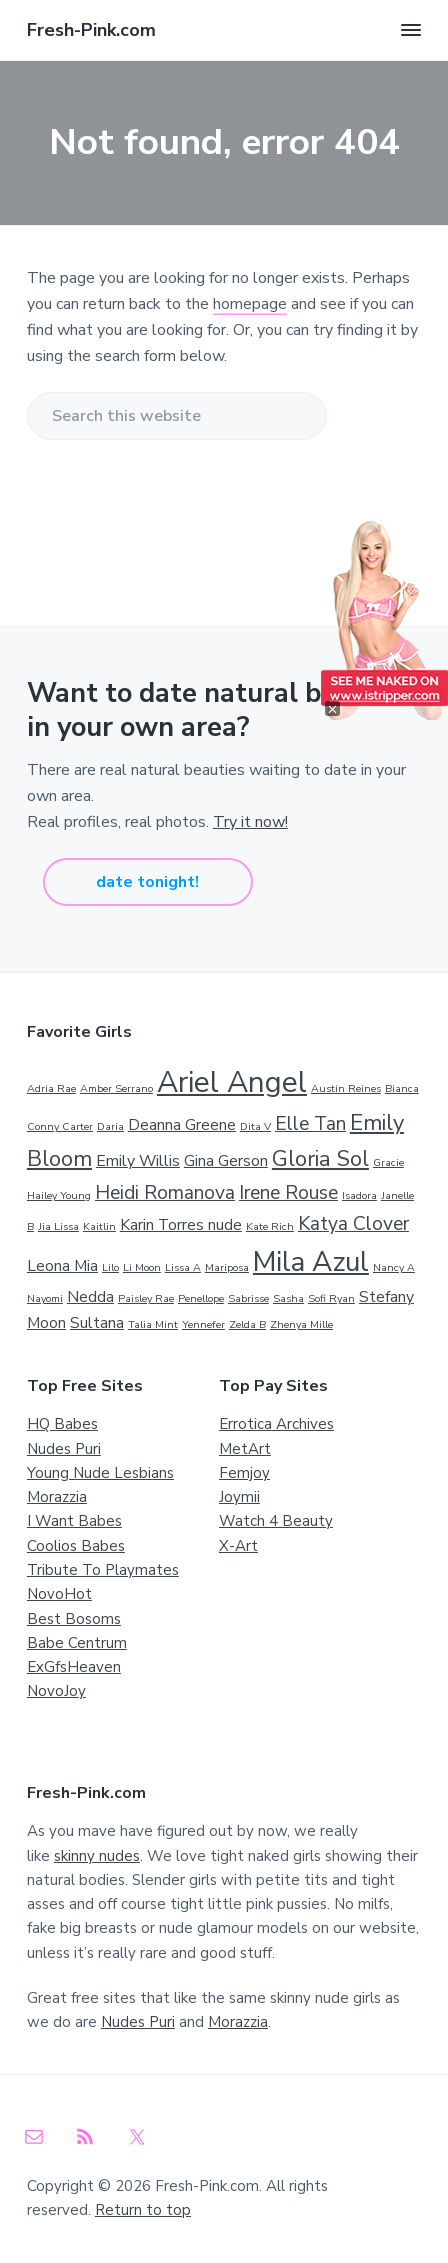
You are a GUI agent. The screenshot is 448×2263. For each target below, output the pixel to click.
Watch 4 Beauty (276, 1521)
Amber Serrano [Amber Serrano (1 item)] (116, 1088)
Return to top (143, 2210)
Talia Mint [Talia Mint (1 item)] (153, 1324)
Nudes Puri (64, 1449)
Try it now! (250, 822)
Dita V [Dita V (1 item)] (255, 1126)
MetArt (245, 1449)
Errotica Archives (276, 1424)
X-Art (238, 1546)
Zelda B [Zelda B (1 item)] (247, 1324)
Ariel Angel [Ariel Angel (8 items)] (232, 1082)
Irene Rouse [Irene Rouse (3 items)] (288, 1193)
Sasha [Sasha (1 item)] (288, 1298)
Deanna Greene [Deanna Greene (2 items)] (182, 1125)
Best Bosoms (74, 1619)
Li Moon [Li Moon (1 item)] (142, 1267)
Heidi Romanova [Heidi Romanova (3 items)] (165, 1193)
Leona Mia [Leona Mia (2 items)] (62, 1266)
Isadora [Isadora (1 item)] (359, 1195)
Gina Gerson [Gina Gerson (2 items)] (226, 1161)
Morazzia (57, 1497)
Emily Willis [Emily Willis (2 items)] (138, 1161)
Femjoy (244, 1473)
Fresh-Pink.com (91, 30)
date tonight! (147, 882)
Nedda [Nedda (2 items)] (90, 1297)
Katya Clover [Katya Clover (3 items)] (353, 1224)
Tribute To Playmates (103, 1570)
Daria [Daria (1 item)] (110, 1126)
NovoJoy (56, 1691)
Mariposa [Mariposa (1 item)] (227, 1267)
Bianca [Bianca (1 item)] (402, 1088)
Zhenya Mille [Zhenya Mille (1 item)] (301, 1324)
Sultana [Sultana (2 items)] (97, 1323)
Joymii (239, 1497)
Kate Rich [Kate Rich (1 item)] (270, 1226)
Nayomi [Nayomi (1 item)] (45, 1298)
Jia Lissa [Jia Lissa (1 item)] (58, 1226)
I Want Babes (74, 1521)
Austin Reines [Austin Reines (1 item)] (346, 1088)
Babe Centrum (77, 1643)
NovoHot (59, 1594)
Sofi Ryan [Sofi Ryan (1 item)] (331, 1298)
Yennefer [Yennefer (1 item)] (203, 1324)
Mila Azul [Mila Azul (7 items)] (311, 1262)
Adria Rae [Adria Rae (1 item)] (51, 1088)
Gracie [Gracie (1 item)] (388, 1162)
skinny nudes (97, 1856)
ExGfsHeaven (74, 1667)
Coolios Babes (76, 1546)
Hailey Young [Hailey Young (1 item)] (59, 1195)
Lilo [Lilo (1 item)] (110, 1267)
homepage (250, 304)
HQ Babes (62, 1424)
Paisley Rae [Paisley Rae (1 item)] (146, 1298)
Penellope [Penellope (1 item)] (201, 1298)
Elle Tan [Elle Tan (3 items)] (310, 1124)
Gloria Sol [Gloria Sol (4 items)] (320, 1159)
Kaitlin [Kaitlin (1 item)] (99, 1226)
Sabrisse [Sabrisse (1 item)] (248, 1298)
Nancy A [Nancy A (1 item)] (394, 1267)
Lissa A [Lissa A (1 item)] (183, 1267)
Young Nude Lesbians (100, 1473)
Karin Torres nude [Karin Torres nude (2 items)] (181, 1225)
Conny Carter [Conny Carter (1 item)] (60, 1126)
